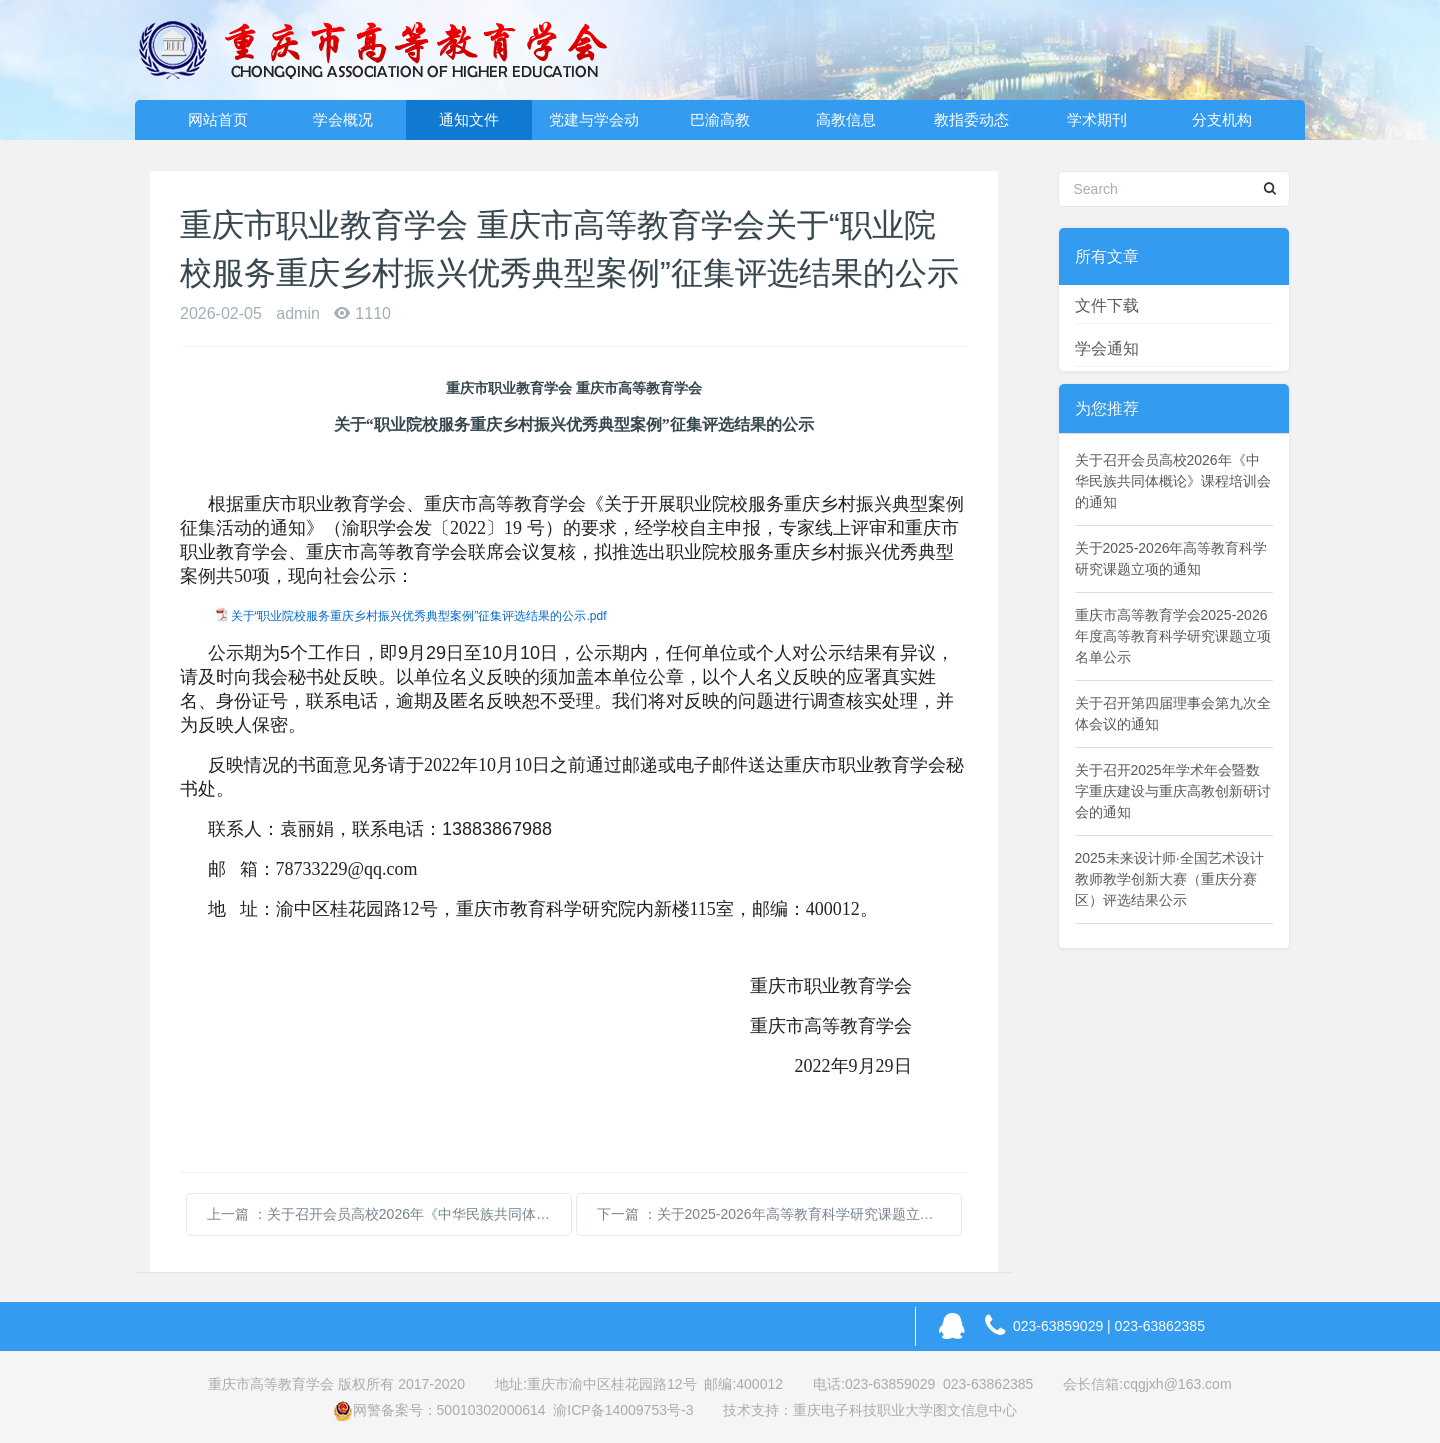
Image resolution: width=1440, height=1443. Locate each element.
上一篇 (389, 1214)
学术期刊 (1097, 119)
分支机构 (1222, 119)
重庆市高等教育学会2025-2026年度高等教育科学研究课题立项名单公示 (1173, 636)
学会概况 (343, 119)
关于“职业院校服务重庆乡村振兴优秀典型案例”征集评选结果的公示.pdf (419, 616)
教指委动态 (971, 119)
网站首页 (218, 119)
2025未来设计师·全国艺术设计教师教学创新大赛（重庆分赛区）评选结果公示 (1169, 879)
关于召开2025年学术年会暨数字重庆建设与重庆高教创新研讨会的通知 (1173, 791)
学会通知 (1107, 348)
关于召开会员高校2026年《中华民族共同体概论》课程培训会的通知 (1173, 481)
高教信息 (846, 119)
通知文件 (469, 119)
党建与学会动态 (594, 125)
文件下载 (1107, 305)
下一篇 (779, 1214)
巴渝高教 (720, 119)
